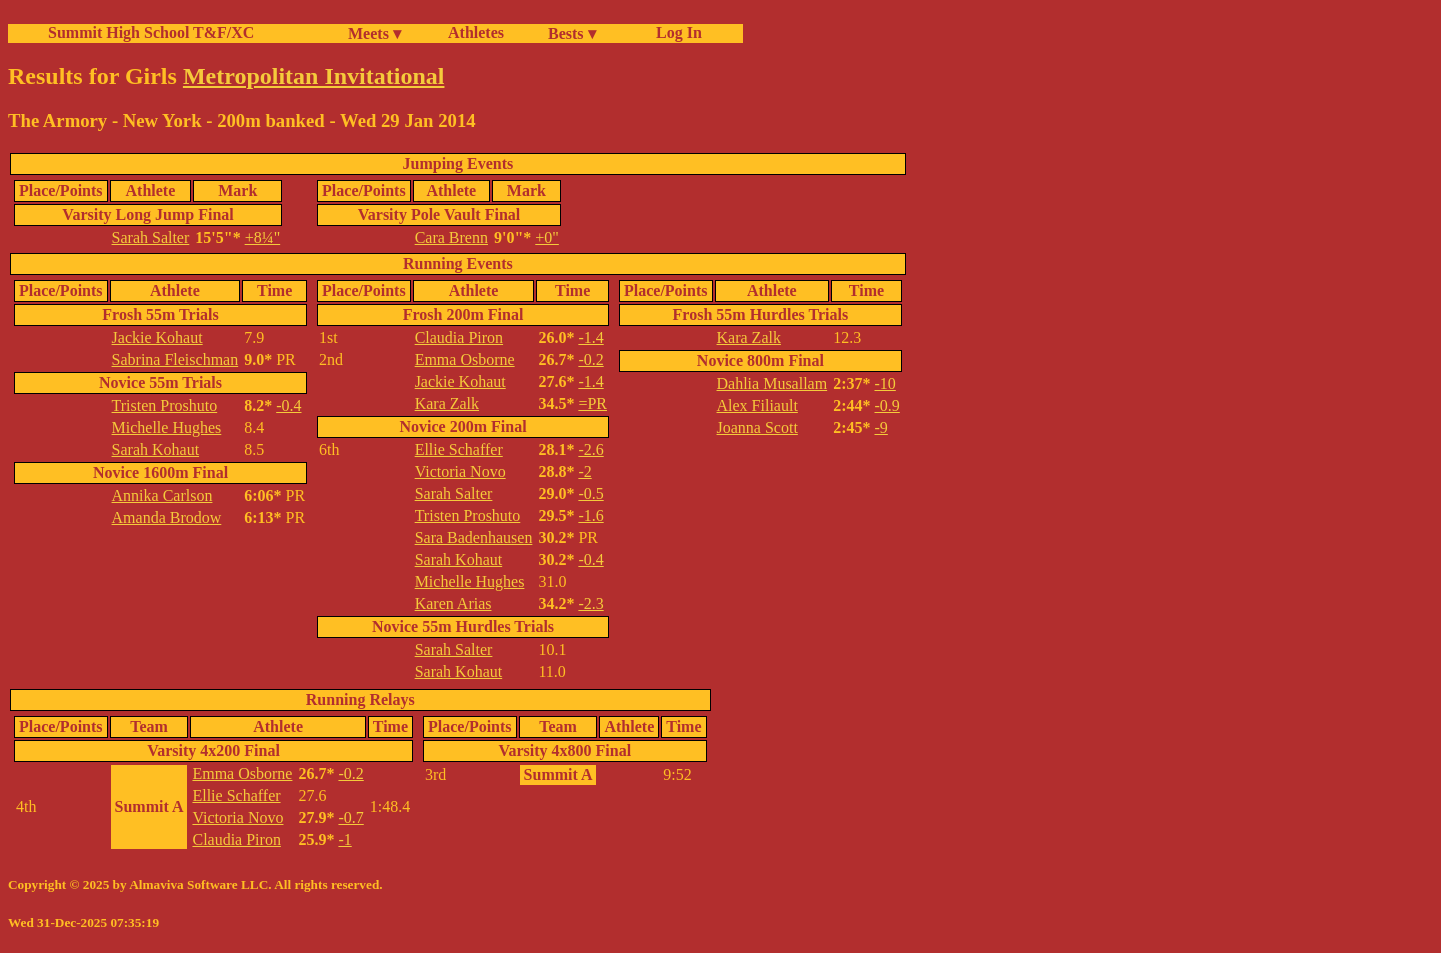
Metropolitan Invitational (314, 76)
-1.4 (590, 337)
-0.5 (590, 493)
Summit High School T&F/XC (151, 32)
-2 (584, 471)
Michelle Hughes (167, 427)
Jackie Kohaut (157, 337)
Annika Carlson (162, 495)
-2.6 (590, 449)
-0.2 (590, 359)
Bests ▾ (572, 33)
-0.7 (350, 817)
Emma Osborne (465, 359)
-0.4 (288, 405)
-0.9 (886, 405)
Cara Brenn (451, 237)
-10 (884, 383)
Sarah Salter (151, 237)
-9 (880, 427)
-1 (344, 839)
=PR (592, 403)
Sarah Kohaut (156, 449)
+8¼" (263, 237)
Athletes (476, 32)
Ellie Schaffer (459, 449)
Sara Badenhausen (474, 537)
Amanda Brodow (167, 517)
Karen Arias (453, 603)
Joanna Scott (757, 427)
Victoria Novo (460, 471)
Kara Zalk (447, 403)
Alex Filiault (757, 405)
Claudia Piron (459, 337)
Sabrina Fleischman (175, 359)
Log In (675, 32)
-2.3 (590, 603)
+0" (547, 237)
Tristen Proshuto (165, 405)
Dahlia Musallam (772, 383)
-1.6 (590, 515)
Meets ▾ (374, 33)
